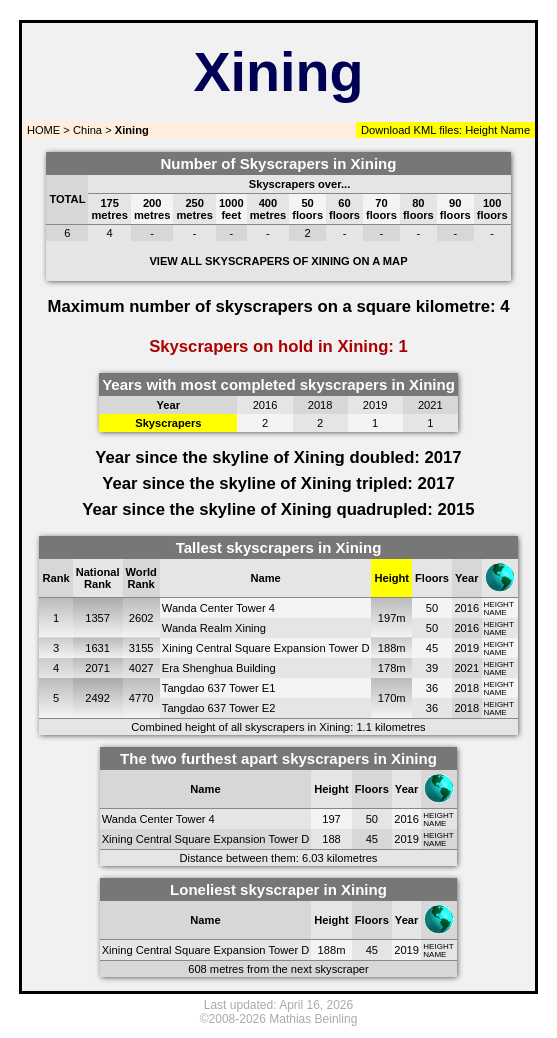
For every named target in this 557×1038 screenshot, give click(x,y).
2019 (466, 648)
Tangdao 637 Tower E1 (219, 688)
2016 (466, 608)
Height (479, 130)
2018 (466, 688)
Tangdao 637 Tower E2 (219, 708)
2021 (466, 668)
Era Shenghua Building (219, 668)
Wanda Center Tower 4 (218, 608)
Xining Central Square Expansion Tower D (266, 648)
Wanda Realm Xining (214, 628)
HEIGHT (499, 604)
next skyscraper (330, 969)
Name (515, 130)
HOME (42, 130)
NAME (495, 612)
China (87, 130)
